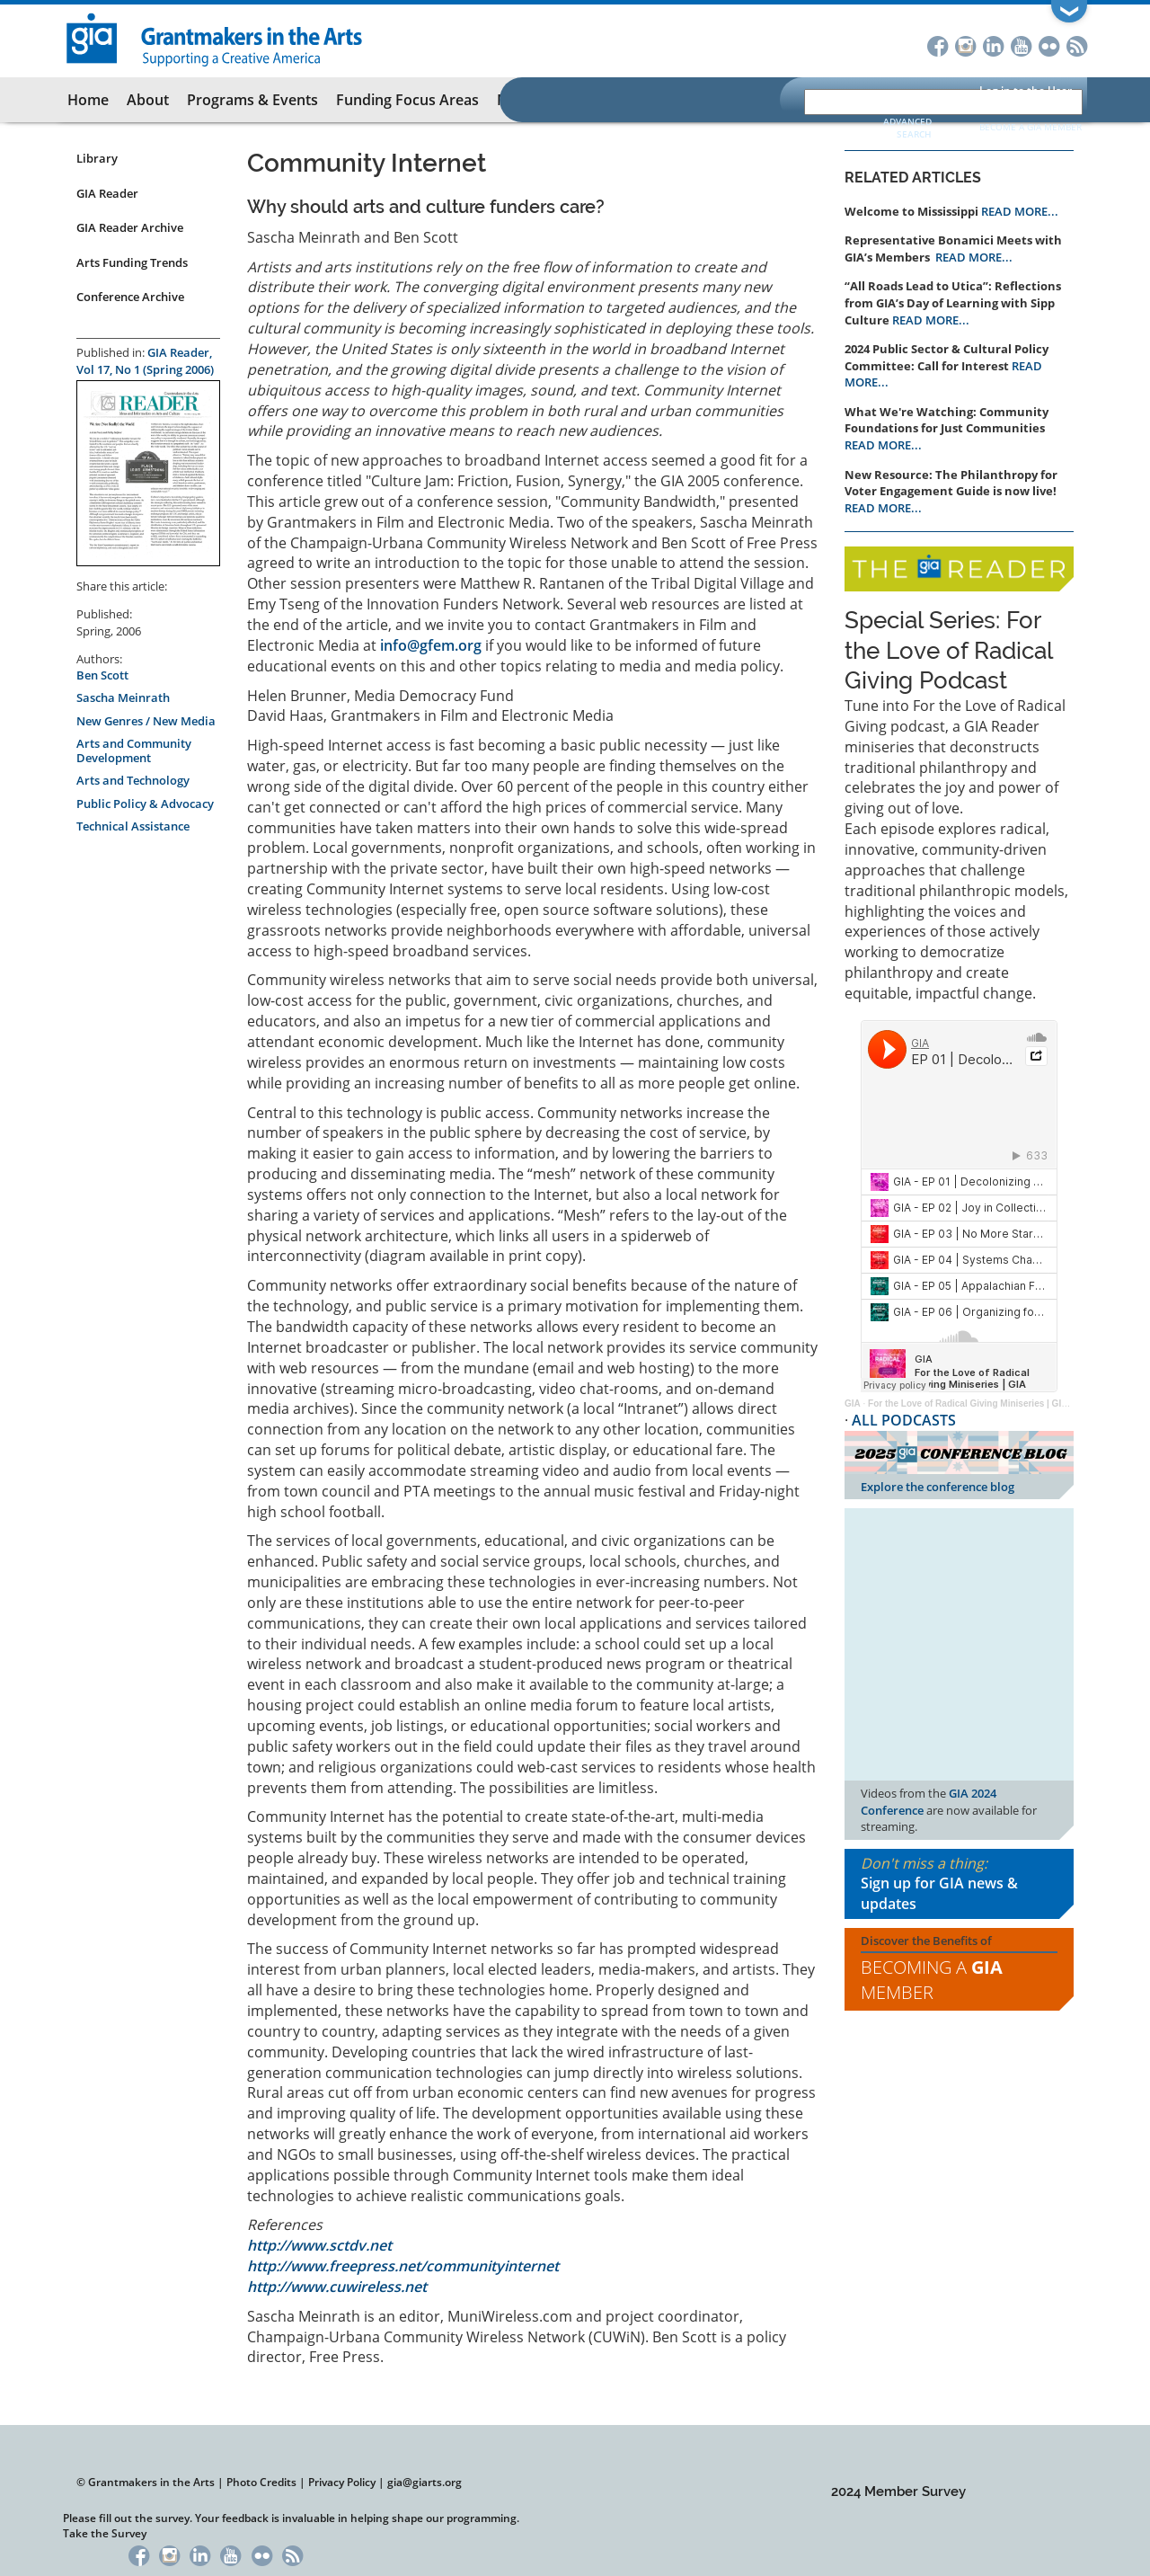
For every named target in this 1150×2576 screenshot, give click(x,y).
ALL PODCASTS (904, 1420)
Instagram (965, 44)
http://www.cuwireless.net (337, 2286)
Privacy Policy (342, 2482)
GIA (853, 1403)
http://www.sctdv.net (319, 2245)
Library (97, 158)
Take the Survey (104, 2533)
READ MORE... (1019, 211)
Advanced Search (907, 127)
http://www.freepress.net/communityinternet (403, 2266)
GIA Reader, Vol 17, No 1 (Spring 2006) (145, 361)
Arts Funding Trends (132, 262)
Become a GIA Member (1030, 126)
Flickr (1049, 44)
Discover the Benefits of (959, 1969)
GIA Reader (107, 193)
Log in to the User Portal (1025, 99)
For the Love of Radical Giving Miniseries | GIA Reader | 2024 (998, 1403)
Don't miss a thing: (959, 1884)
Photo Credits (261, 2482)
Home (88, 100)
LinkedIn (993, 44)
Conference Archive (130, 297)
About (148, 100)
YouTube (1021, 44)
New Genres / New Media (146, 721)
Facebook (937, 44)
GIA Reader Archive (129, 227)
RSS (1077, 44)
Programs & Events (252, 100)
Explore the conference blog (937, 1487)
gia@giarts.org (424, 2482)
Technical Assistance (133, 826)
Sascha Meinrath (123, 697)
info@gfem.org (431, 645)
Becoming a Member (932, 1980)
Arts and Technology (133, 780)
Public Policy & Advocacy (145, 803)
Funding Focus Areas (407, 100)
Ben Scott (102, 675)
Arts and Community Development (133, 750)
